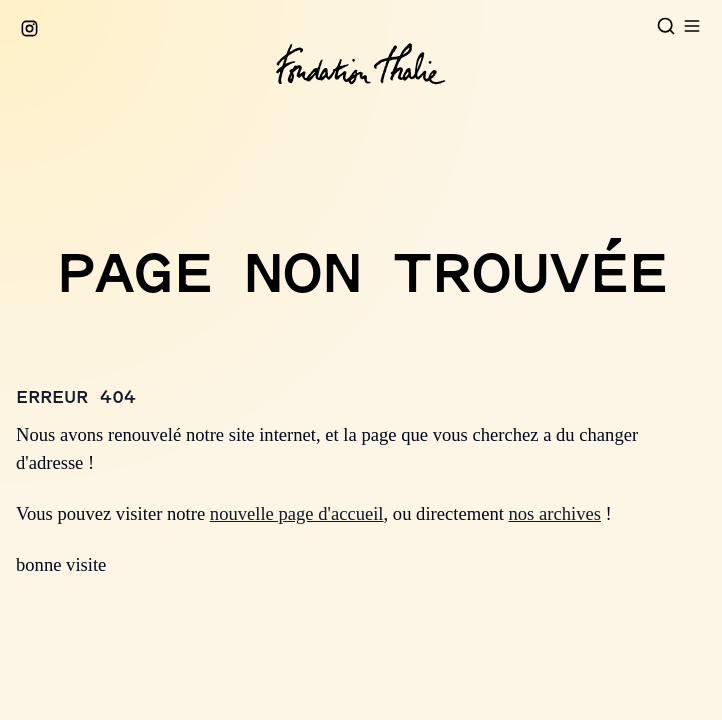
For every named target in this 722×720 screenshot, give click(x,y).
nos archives (555, 513)
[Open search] (666, 26)
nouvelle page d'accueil (297, 513)
